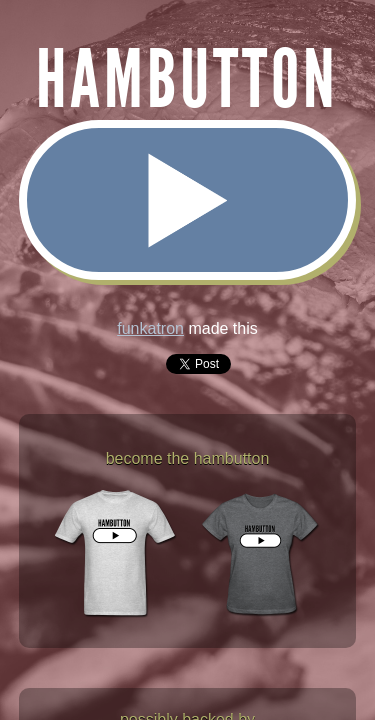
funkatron (150, 328)
